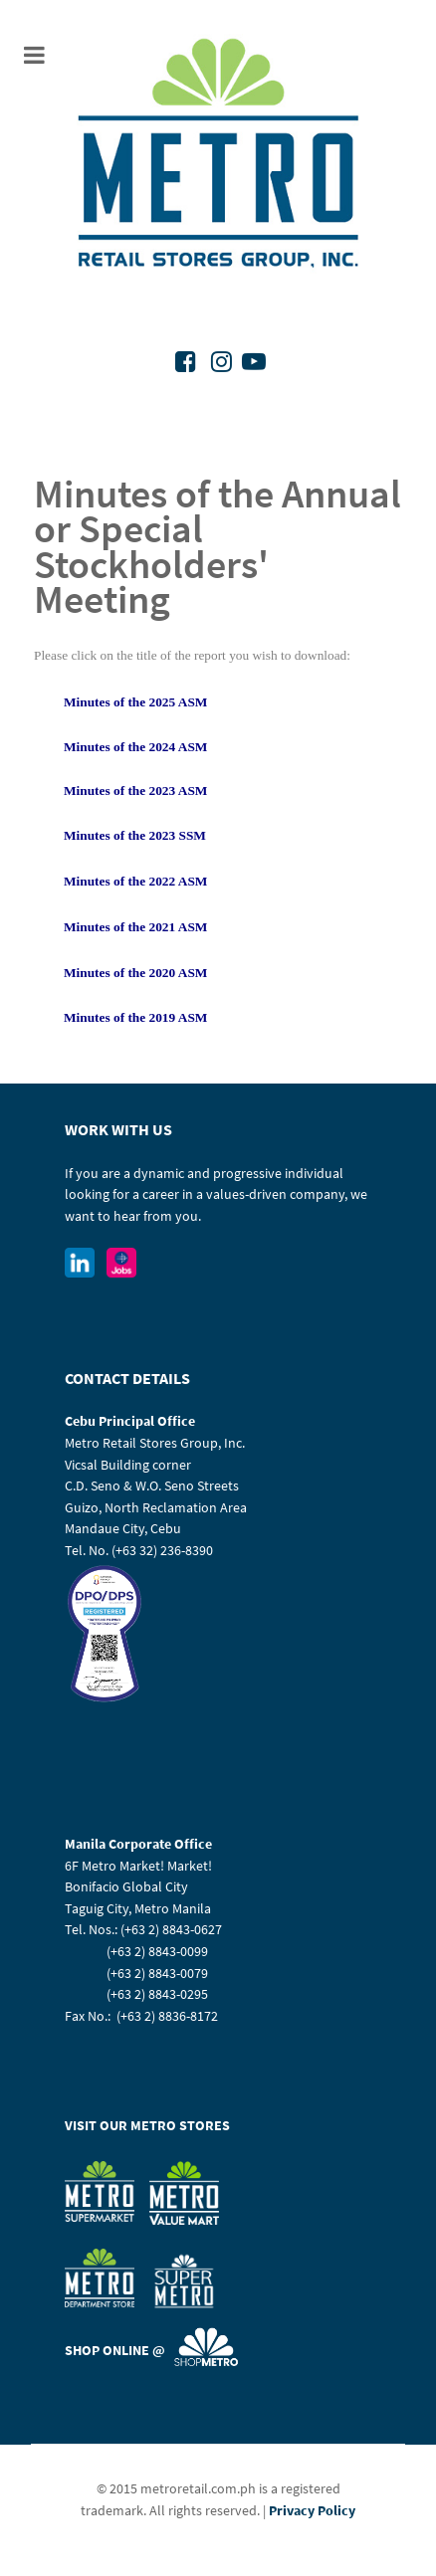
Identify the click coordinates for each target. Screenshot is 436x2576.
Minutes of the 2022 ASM (135, 881)
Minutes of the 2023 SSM (135, 835)
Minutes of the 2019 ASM (135, 1017)
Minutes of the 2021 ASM (135, 926)
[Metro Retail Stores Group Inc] (218, 156)
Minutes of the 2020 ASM (135, 972)
